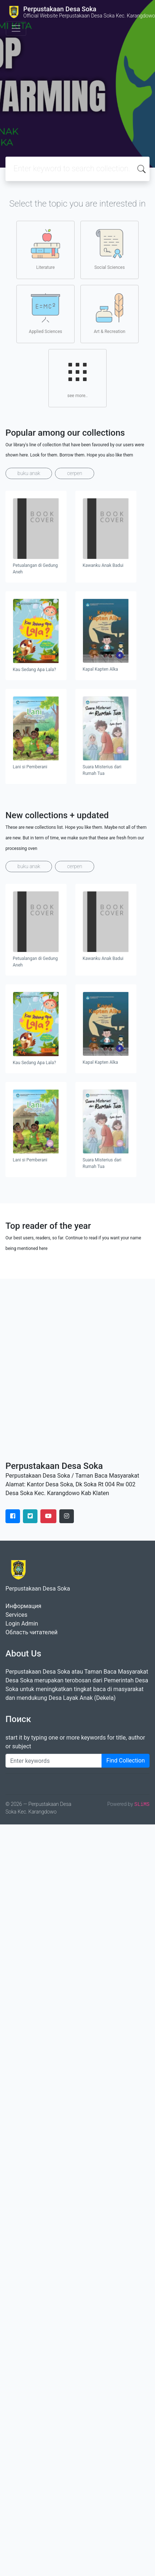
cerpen (74, 473)
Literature (45, 249)
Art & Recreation (110, 313)
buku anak (28, 473)
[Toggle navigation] (16, 28)
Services (16, 1614)
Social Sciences (109, 249)
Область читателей (31, 1632)
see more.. (77, 377)
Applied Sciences (45, 313)
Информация (23, 1606)
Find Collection (125, 1760)
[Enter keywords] (53, 1761)
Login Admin (21, 1623)
